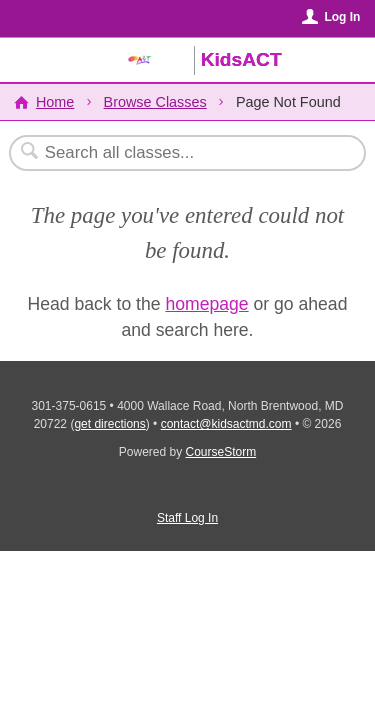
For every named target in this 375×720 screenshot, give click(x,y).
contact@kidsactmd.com (226, 424)
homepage (206, 304)
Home (55, 102)
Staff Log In (187, 518)
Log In (342, 17)
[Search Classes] (177, 153)
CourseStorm (221, 452)
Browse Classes (155, 102)
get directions (109, 424)
